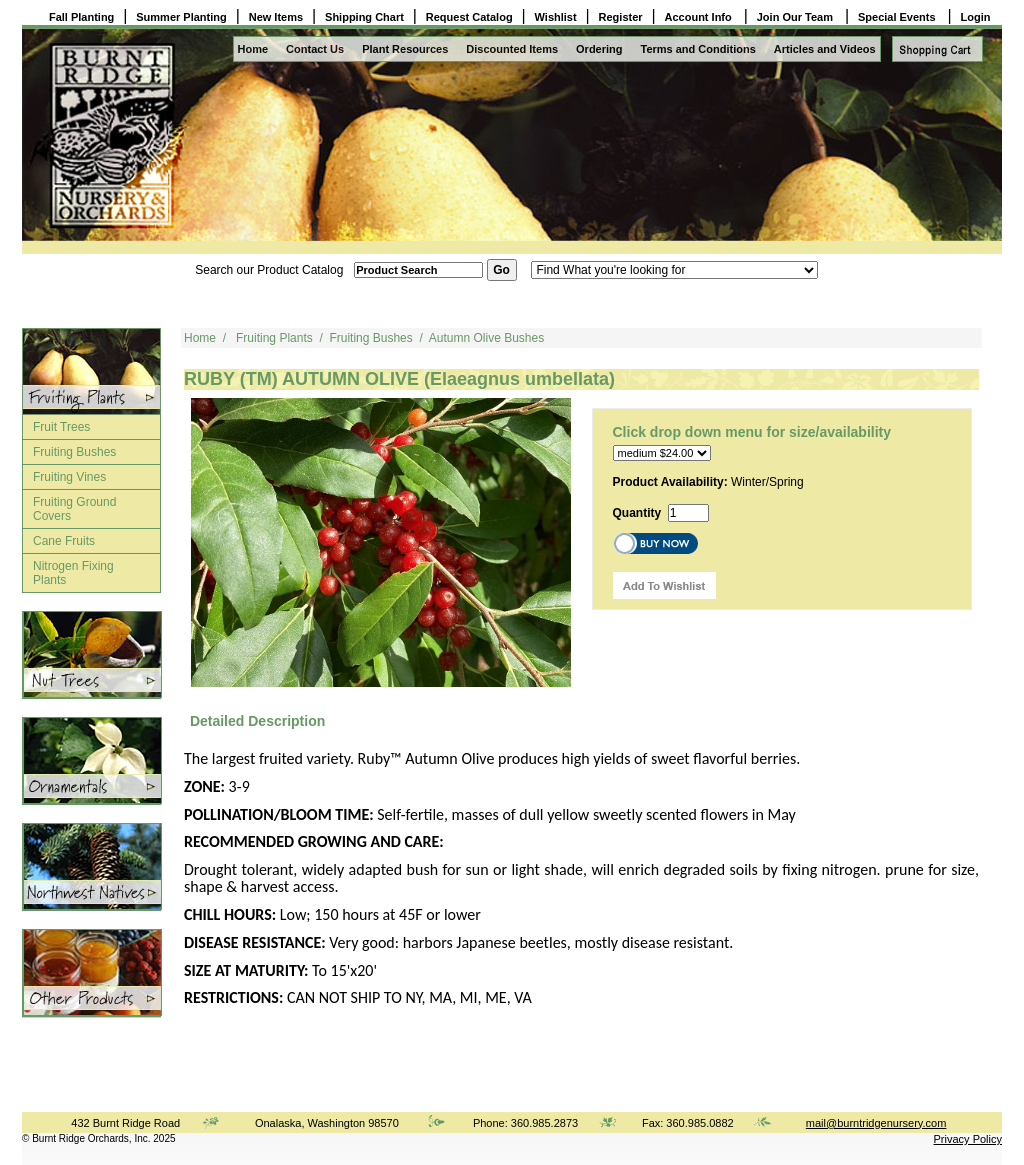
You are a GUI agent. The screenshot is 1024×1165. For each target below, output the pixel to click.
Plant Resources (405, 49)
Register (621, 17)
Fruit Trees (61, 427)
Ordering (599, 49)
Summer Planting (181, 17)
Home (253, 49)
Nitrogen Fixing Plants (73, 573)
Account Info (700, 17)
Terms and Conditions (698, 49)
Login (976, 17)
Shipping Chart (364, 17)
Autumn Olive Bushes (486, 338)
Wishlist (556, 17)
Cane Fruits (64, 541)
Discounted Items (512, 49)
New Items (276, 17)
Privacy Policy (968, 1139)
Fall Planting (81, 17)
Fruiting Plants (274, 338)
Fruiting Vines (69, 477)
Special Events (898, 17)
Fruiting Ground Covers (74, 509)
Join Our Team (796, 17)
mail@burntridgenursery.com (876, 1123)
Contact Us (315, 49)
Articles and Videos (825, 49)
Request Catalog (469, 17)
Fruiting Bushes (74, 452)
